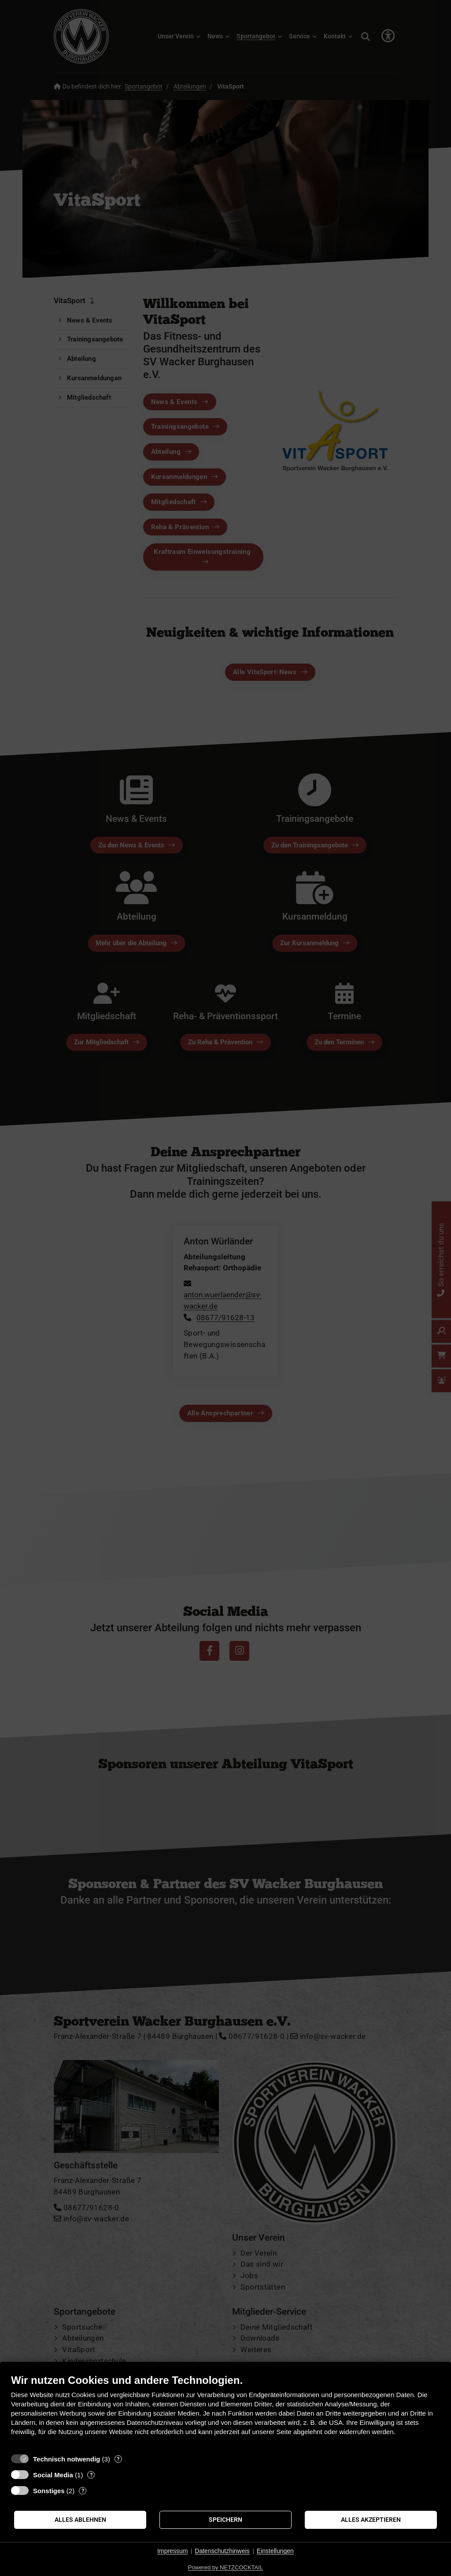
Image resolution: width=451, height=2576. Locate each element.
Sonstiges (49, 2490)
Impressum (172, 2550)
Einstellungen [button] (275, 2550)
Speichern (225, 2519)
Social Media (53, 2475)
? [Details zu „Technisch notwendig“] (118, 2459)
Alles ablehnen (80, 2519)
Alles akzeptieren (371, 2519)
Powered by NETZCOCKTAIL (225, 2567)
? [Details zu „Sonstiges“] (82, 2490)
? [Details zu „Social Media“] (91, 2475)
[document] (225, 2411)
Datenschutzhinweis (222, 2550)
